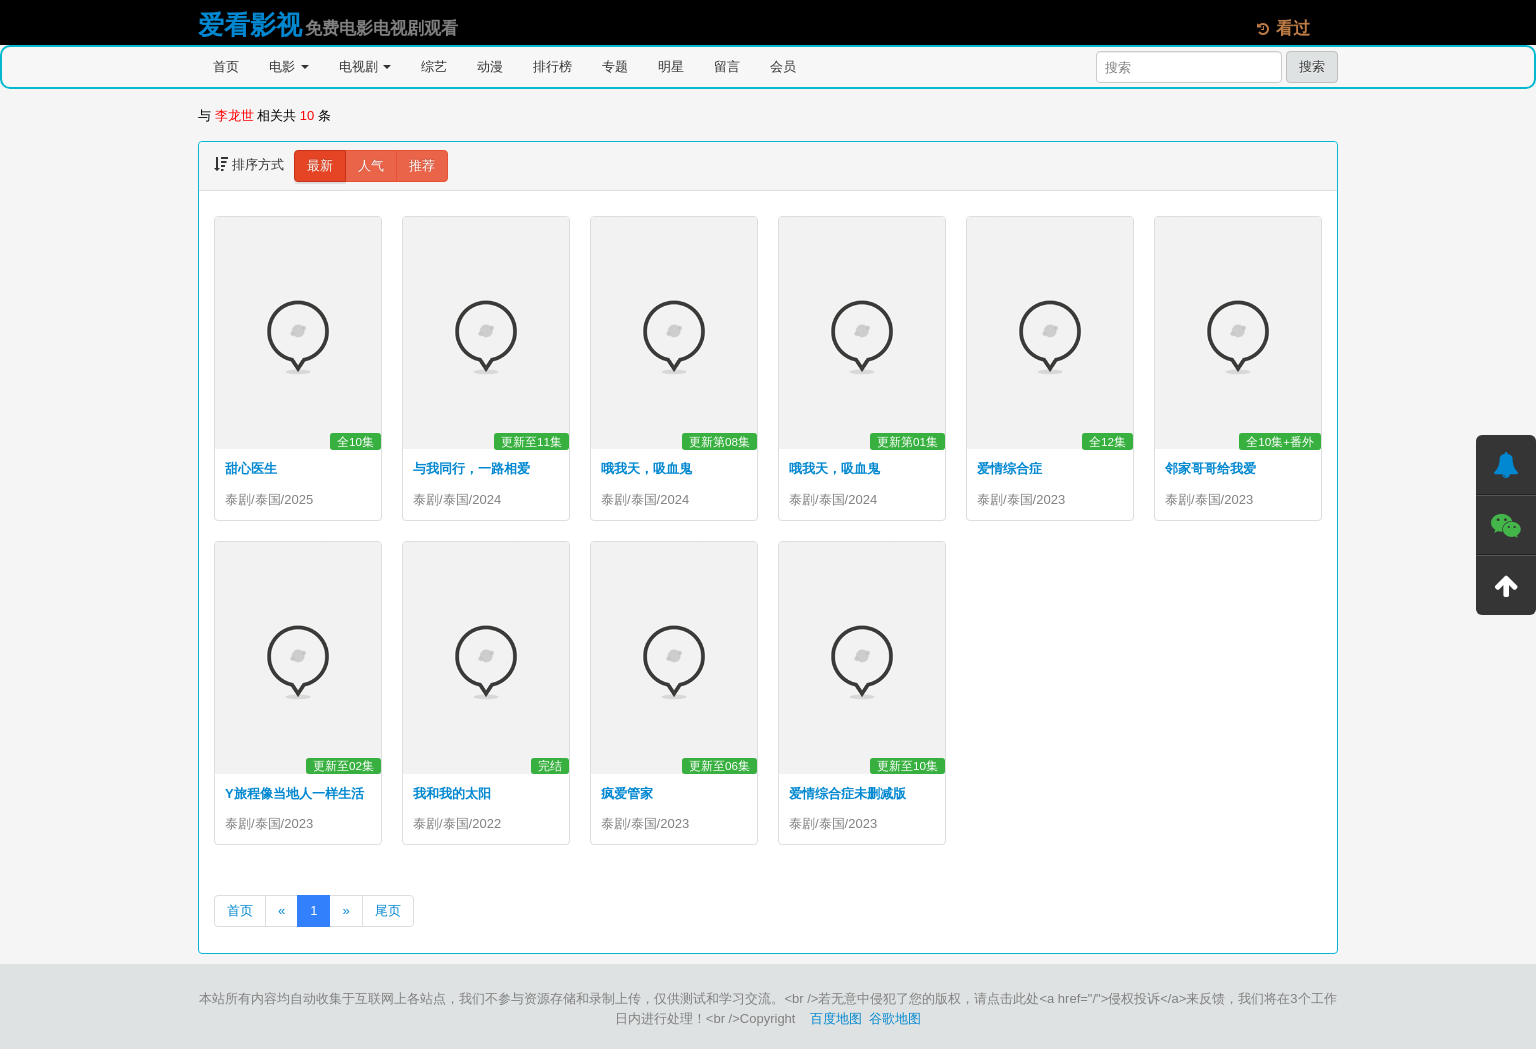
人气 (371, 165)
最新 (320, 165)
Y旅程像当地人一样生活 (294, 793)
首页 (226, 66)
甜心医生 (251, 468)
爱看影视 (250, 25)
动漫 (490, 66)
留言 (727, 66)
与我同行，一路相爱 (471, 468)
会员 (783, 66)
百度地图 (836, 1018)
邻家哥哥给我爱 (1210, 468)
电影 (289, 66)
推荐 (422, 165)
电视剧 (365, 66)
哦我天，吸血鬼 (646, 468)
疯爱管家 (627, 793)
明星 (671, 66)
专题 (615, 66)
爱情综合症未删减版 (847, 793)
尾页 (388, 910)
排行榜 (552, 66)
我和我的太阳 (452, 793)
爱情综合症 (1009, 468)
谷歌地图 (895, 1018)
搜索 (1312, 66)
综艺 (434, 66)
